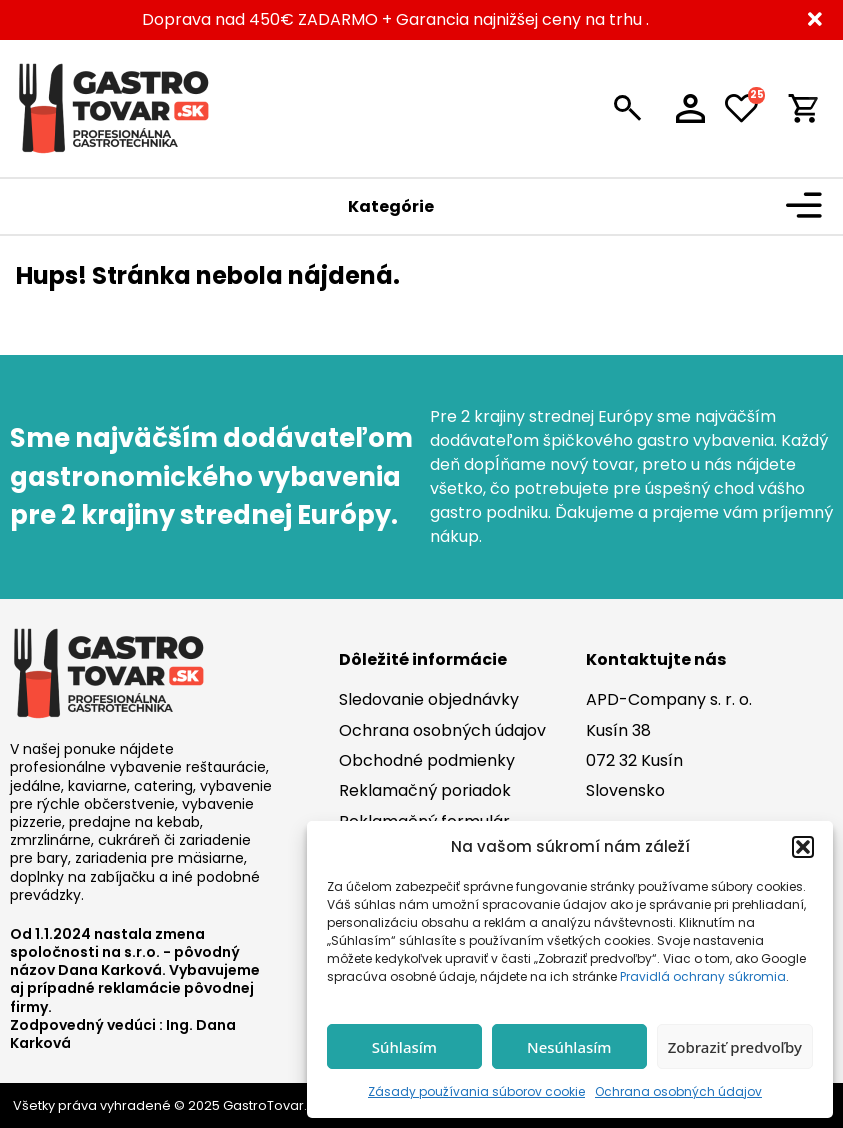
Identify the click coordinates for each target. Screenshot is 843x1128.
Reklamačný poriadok (425, 790)
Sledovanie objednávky (429, 699)
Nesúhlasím (569, 1047)
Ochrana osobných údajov (678, 1091)
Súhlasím (404, 1047)
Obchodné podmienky (427, 760)
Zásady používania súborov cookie (476, 1091)
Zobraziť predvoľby (735, 1047)
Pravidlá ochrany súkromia (703, 976)
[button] (803, 847)
